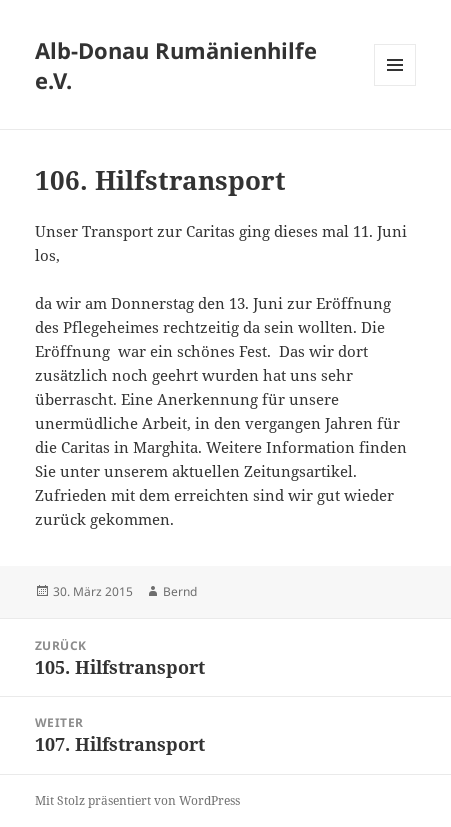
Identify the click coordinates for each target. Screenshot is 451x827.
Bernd (180, 591)
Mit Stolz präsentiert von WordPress (137, 800)
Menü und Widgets (395, 85)
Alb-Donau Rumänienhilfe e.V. (176, 65)
